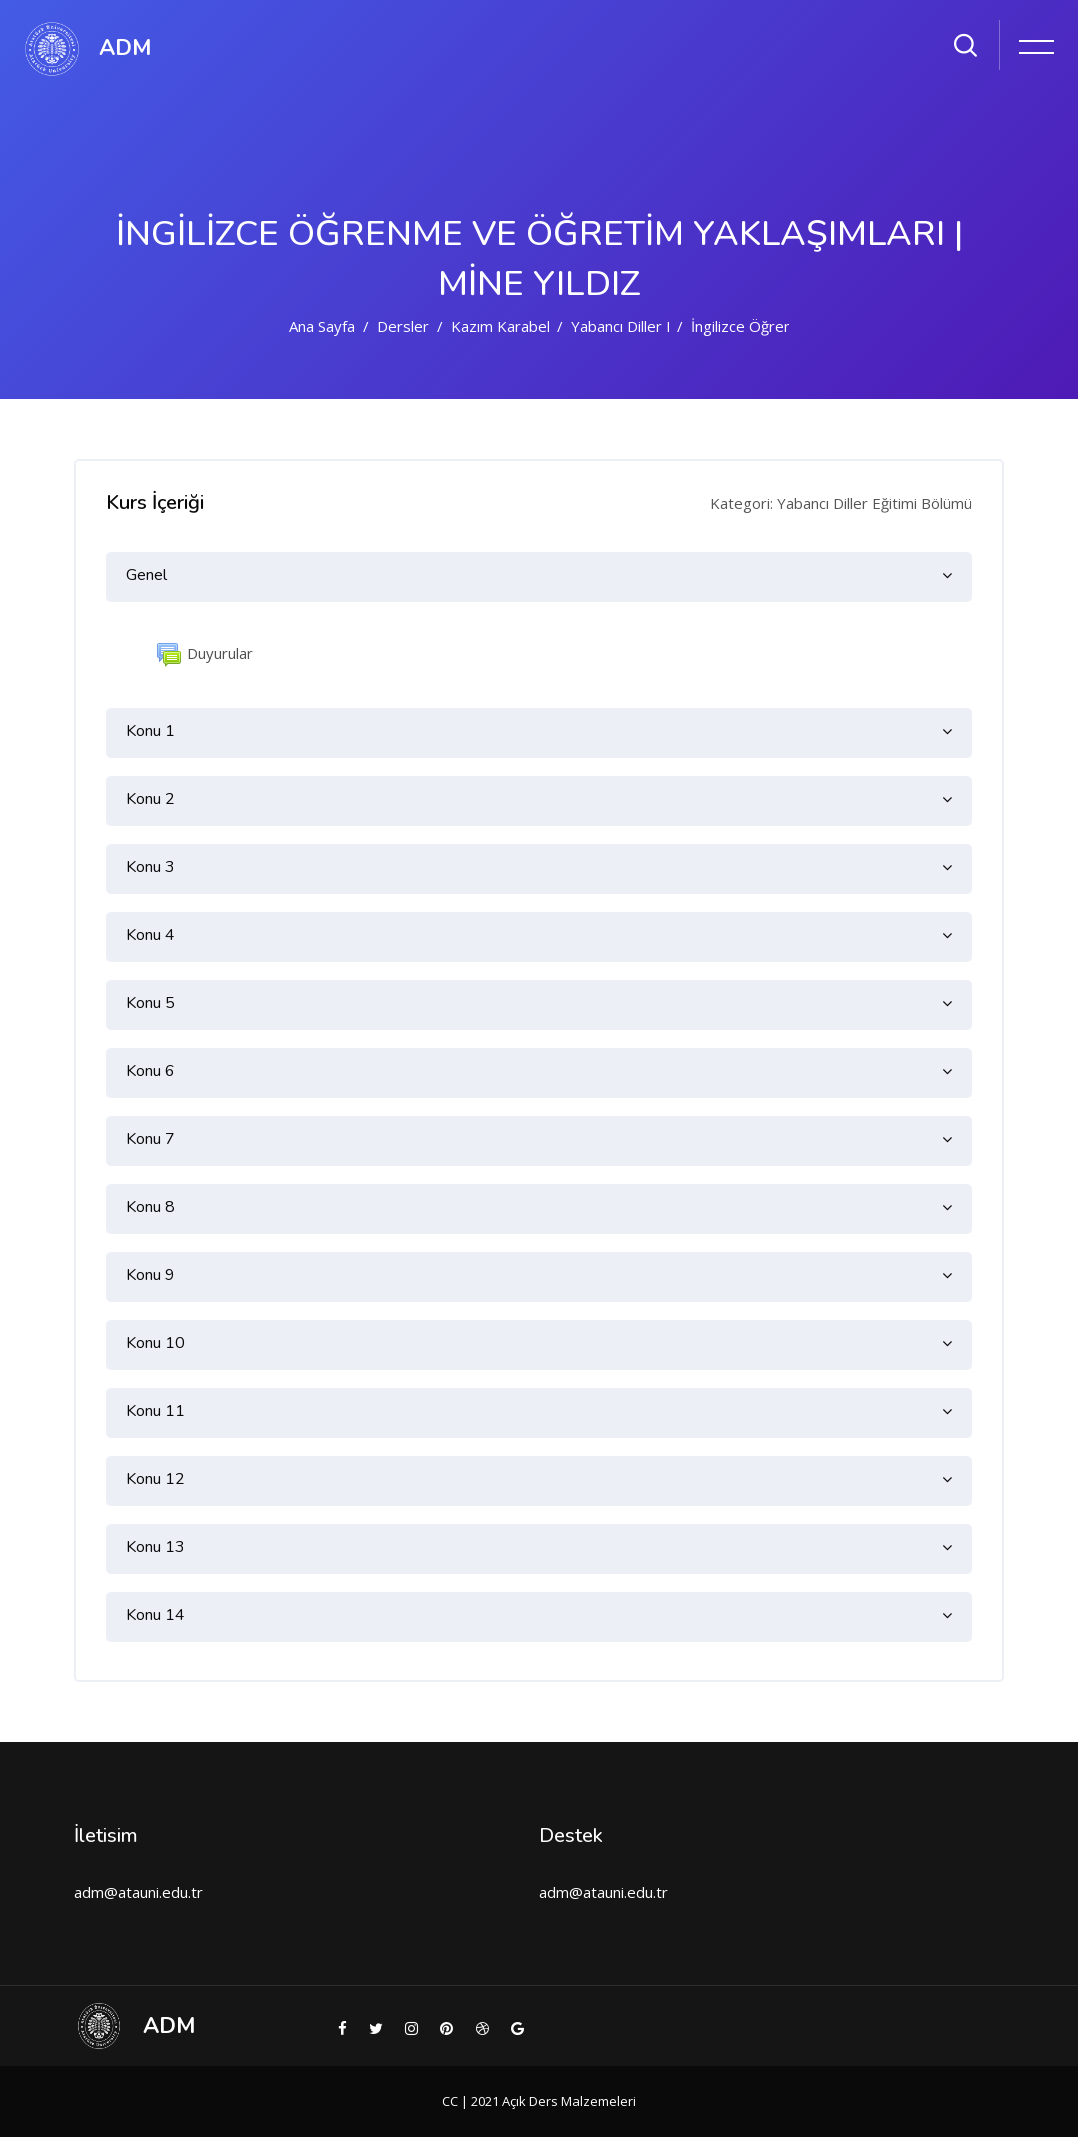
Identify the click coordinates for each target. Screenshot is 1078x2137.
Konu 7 (150, 1139)
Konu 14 (155, 1615)
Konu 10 (155, 1343)
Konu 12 (155, 1479)
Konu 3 (150, 867)
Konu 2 (150, 799)
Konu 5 (150, 1003)
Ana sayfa (322, 326)
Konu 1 (150, 731)
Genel (146, 575)
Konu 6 (150, 1071)
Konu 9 (150, 1275)
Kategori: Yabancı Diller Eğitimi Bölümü (841, 503)
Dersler (403, 326)
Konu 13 (155, 1547)
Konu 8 (150, 1207)
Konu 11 (155, 1411)
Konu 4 (150, 935)
